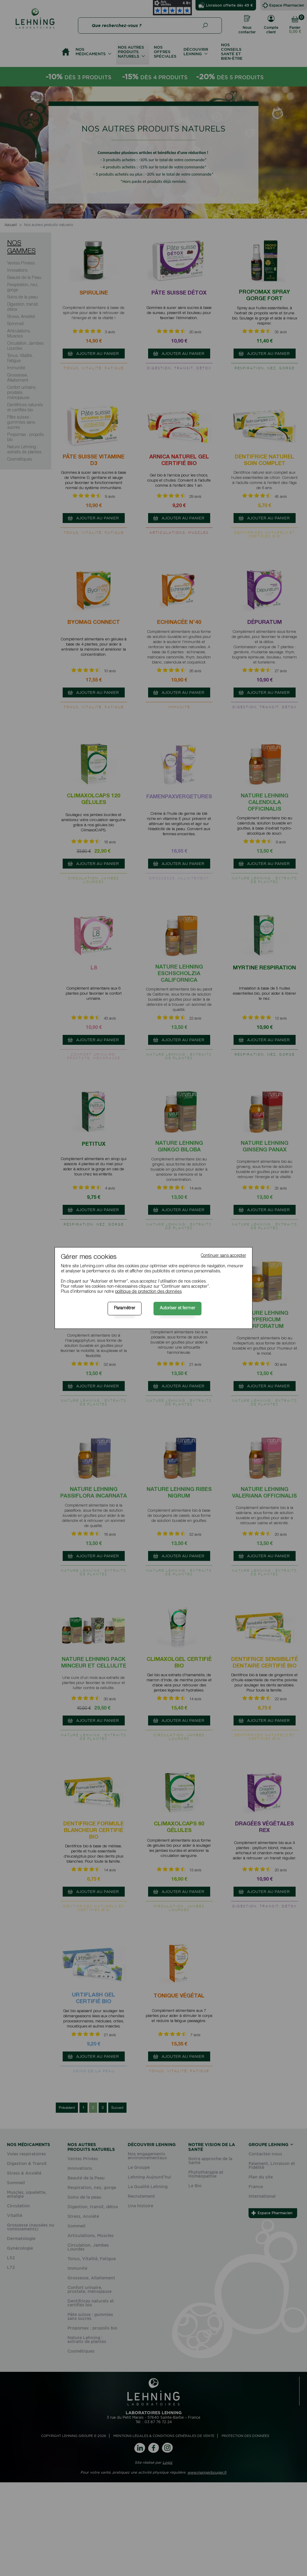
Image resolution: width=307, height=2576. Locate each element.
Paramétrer (124, 1308)
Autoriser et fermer (177, 1308)
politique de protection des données (148, 1292)
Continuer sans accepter (223, 1256)
